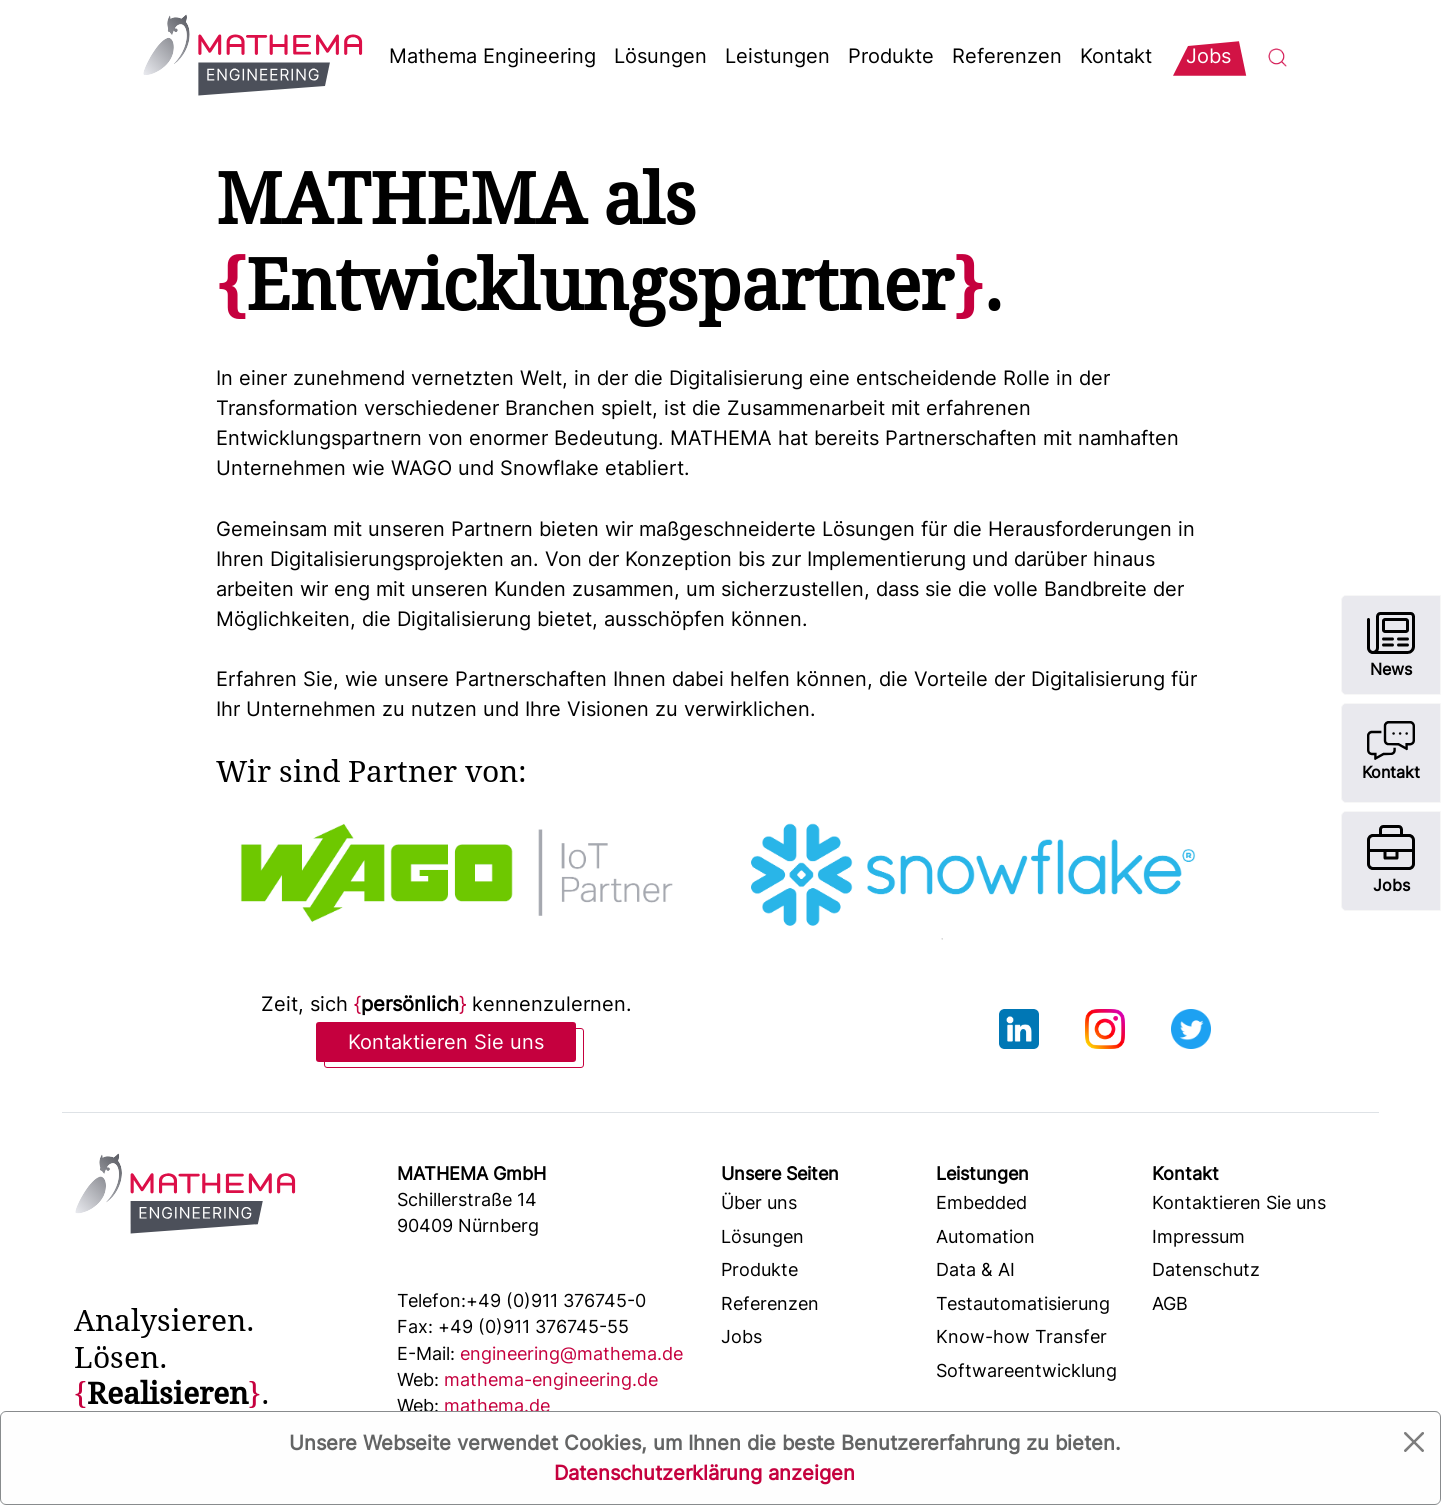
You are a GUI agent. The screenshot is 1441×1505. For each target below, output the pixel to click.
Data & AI (975, 1269)
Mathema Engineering (492, 56)
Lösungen (660, 56)
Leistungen (777, 56)
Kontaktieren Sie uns (446, 1042)
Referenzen (1007, 56)
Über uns (759, 1202)
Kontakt (1116, 56)
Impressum (1198, 1236)
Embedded (981, 1202)
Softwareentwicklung (1026, 1370)
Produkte (891, 56)
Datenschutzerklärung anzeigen (704, 1473)
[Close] (1414, 1442)
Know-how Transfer (1021, 1336)
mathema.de (473, 1405)
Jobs (741, 1336)
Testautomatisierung (1023, 1303)
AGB (1170, 1303)
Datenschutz (1206, 1269)
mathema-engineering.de (527, 1379)
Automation (985, 1236)
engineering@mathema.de (540, 1353)
